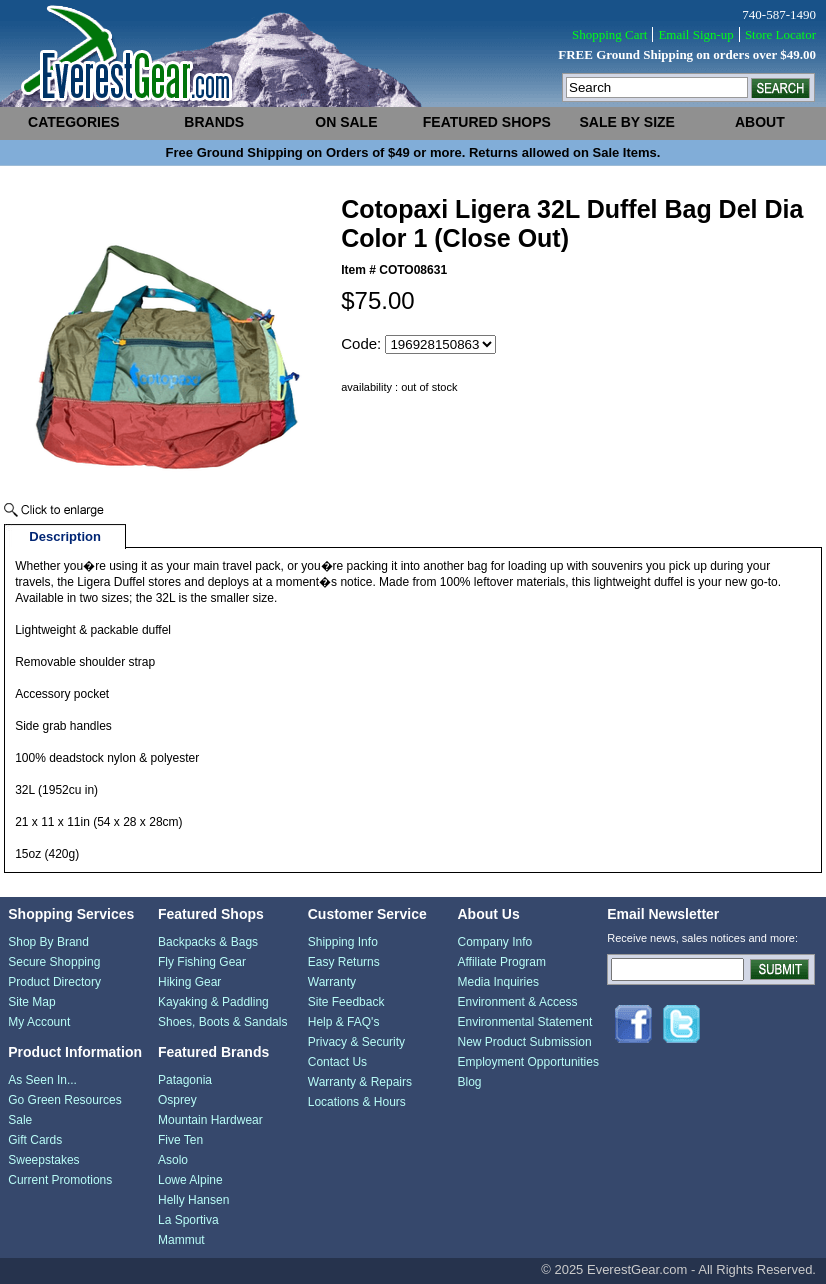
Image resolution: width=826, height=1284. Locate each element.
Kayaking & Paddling (213, 1002)
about (760, 122)
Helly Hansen (193, 1200)
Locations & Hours (357, 1102)
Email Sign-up (695, 34)
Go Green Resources (64, 1100)
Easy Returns (344, 962)
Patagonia (185, 1080)
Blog (470, 1082)
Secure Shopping (54, 962)
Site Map (31, 1002)
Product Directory (54, 982)
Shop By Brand (48, 942)
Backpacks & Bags (208, 942)
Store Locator (780, 34)
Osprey (177, 1100)
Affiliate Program (502, 962)
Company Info (495, 942)
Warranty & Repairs (360, 1082)
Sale (20, 1120)
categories (74, 122)
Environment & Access (518, 1002)
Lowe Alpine (190, 1180)
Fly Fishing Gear (202, 962)
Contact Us (337, 1062)
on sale (346, 122)
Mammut (181, 1240)
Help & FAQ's (344, 1022)
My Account (39, 1022)
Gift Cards (35, 1140)
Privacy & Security (356, 1042)
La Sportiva (188, 1220)
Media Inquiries (498, 982)
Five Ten (180, 1140)
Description (65, 536)
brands (214, 122)
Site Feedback (346, 1002)
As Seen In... (42, 1080)
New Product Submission (525, 1042)
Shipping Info (343, 942)
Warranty (332, 982)
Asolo (173, 1160)
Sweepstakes (43, 1160)
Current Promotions (60, 1180)
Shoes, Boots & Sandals (222, 1022)
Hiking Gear (189, 982)
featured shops (487, 122)
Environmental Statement (525, 1022)
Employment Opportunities (528, 1062)
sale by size (627, 122)
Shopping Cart (609, 34)
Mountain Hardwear (210, 1120)
